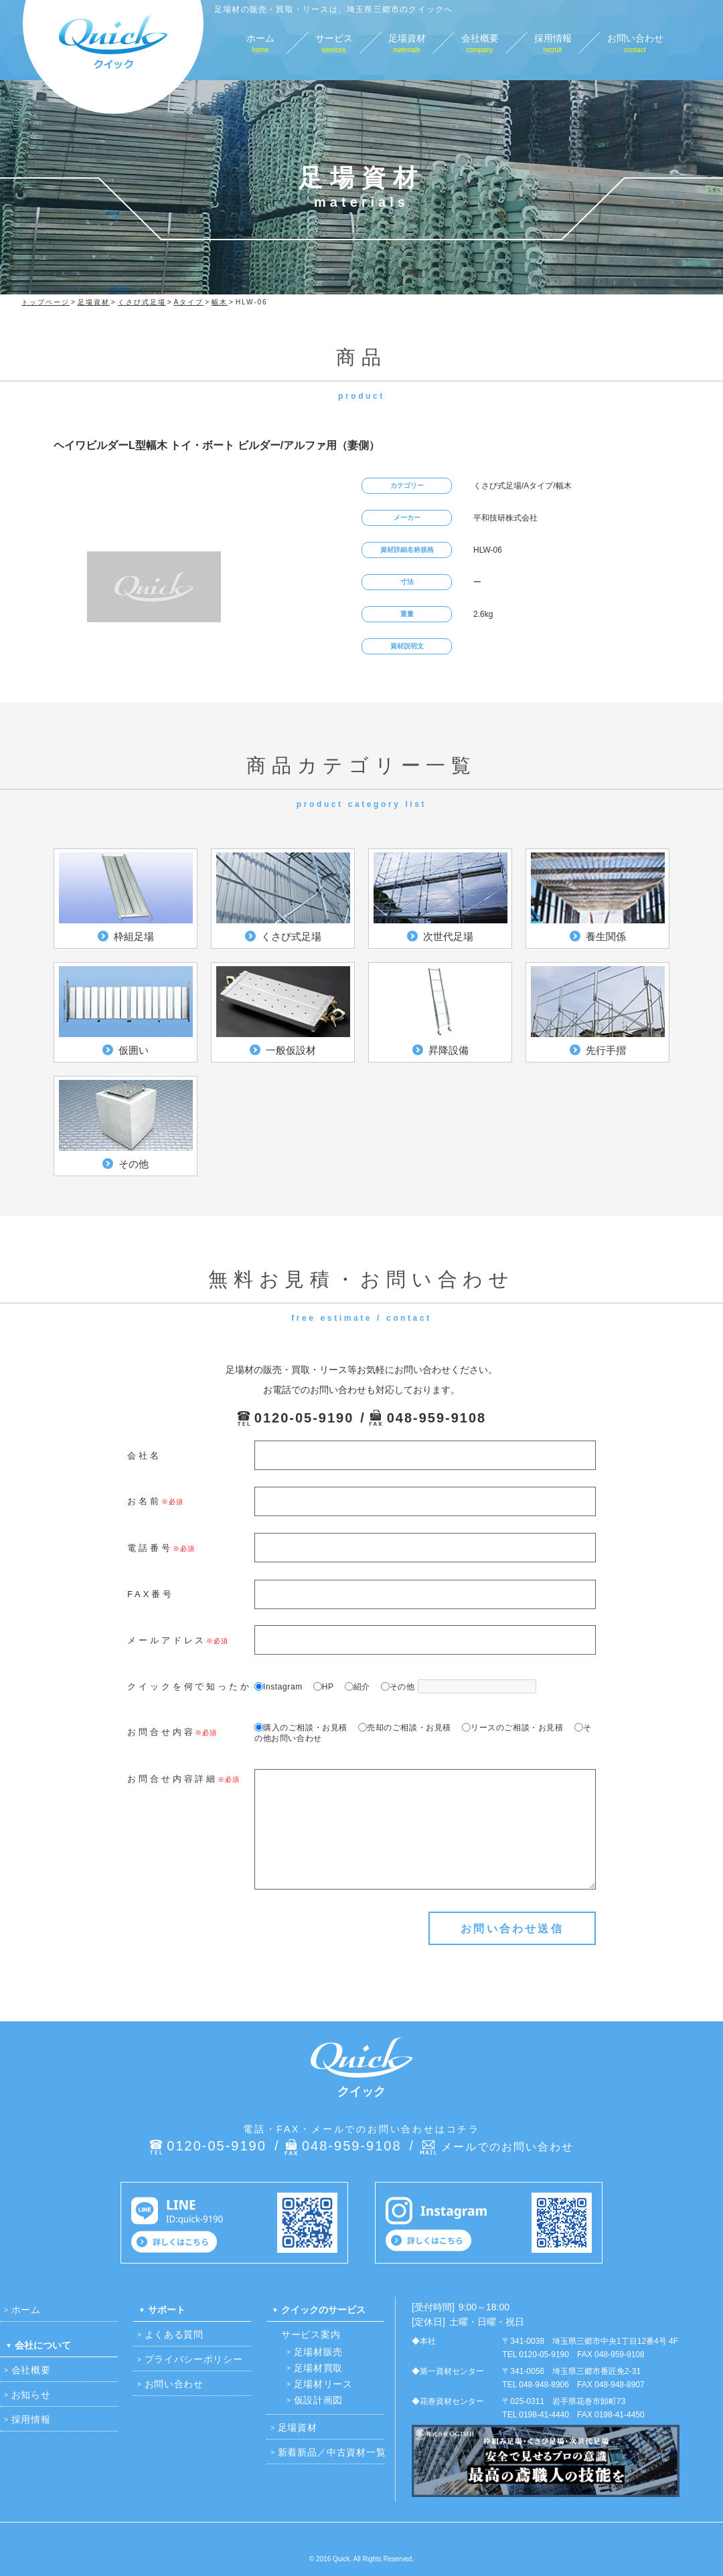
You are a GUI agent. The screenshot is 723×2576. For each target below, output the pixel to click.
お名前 (144, 1501)
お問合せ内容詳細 (172, 1778)
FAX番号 (150, 1594)
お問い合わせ (174, 2384)
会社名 (144, 1456)
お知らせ (31, 2394)
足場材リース (323, 2384)
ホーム (26, 2309)
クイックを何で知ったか (189, 1686)
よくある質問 (174, 2334)
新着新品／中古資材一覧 (332, 2452)
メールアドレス (166, 1640)
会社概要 (31, 2370)
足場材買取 (318, 2368)
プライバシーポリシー (194, 2359)
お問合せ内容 (161, 1732)
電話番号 (150, 1548)
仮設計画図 (318, 2400)
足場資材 (297, 2427)
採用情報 (31, 2419)
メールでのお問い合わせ (507, 2146)
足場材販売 (318, 2352)
